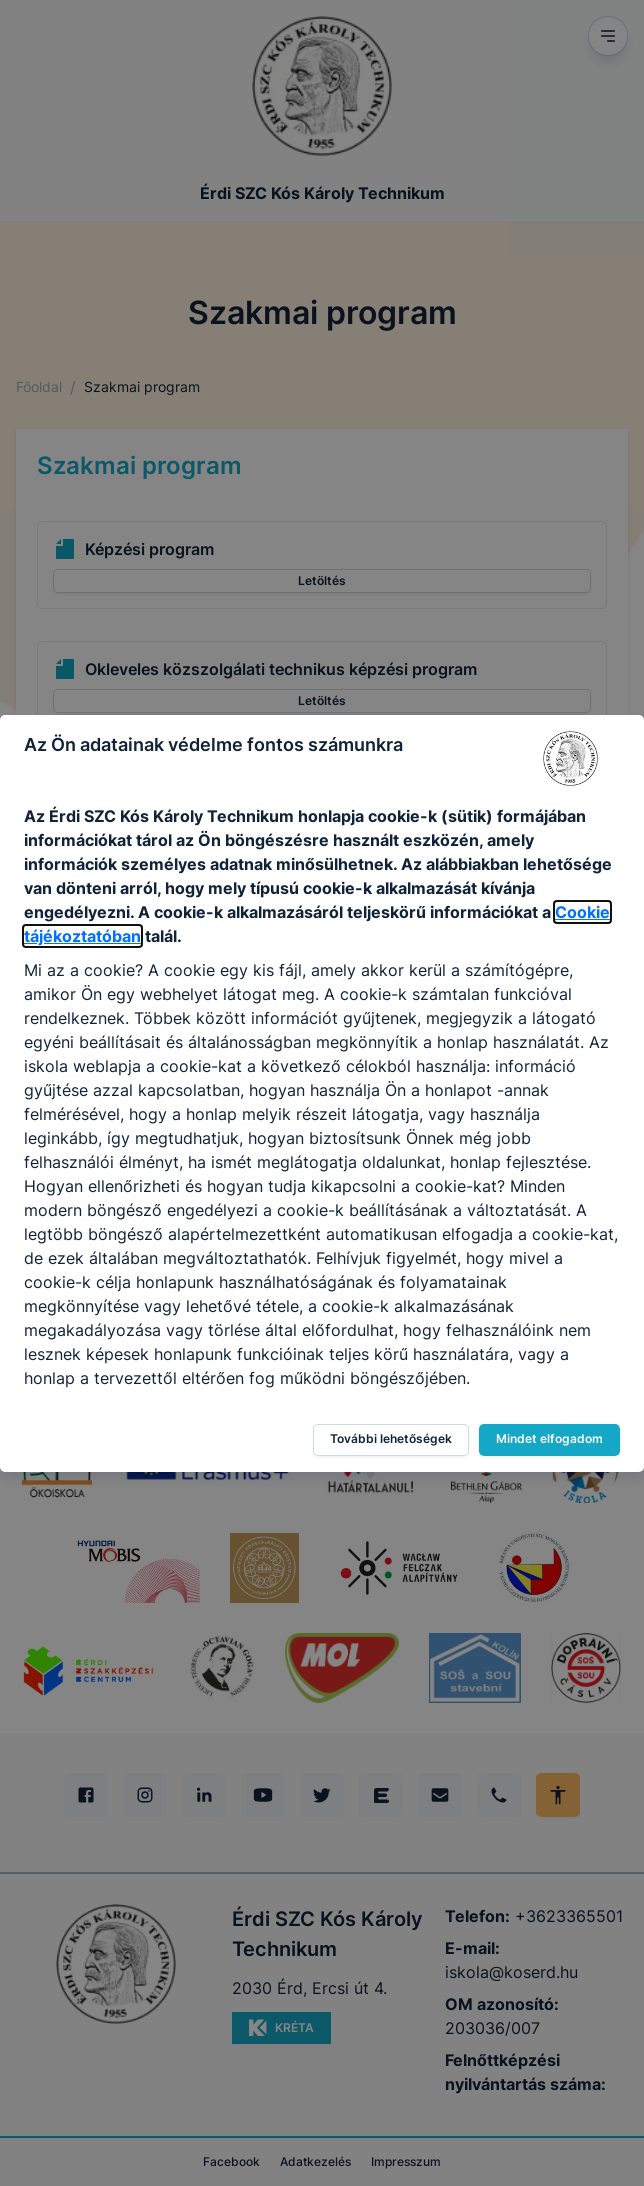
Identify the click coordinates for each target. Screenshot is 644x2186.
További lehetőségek (391, 1438)
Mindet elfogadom (549, 1438)
